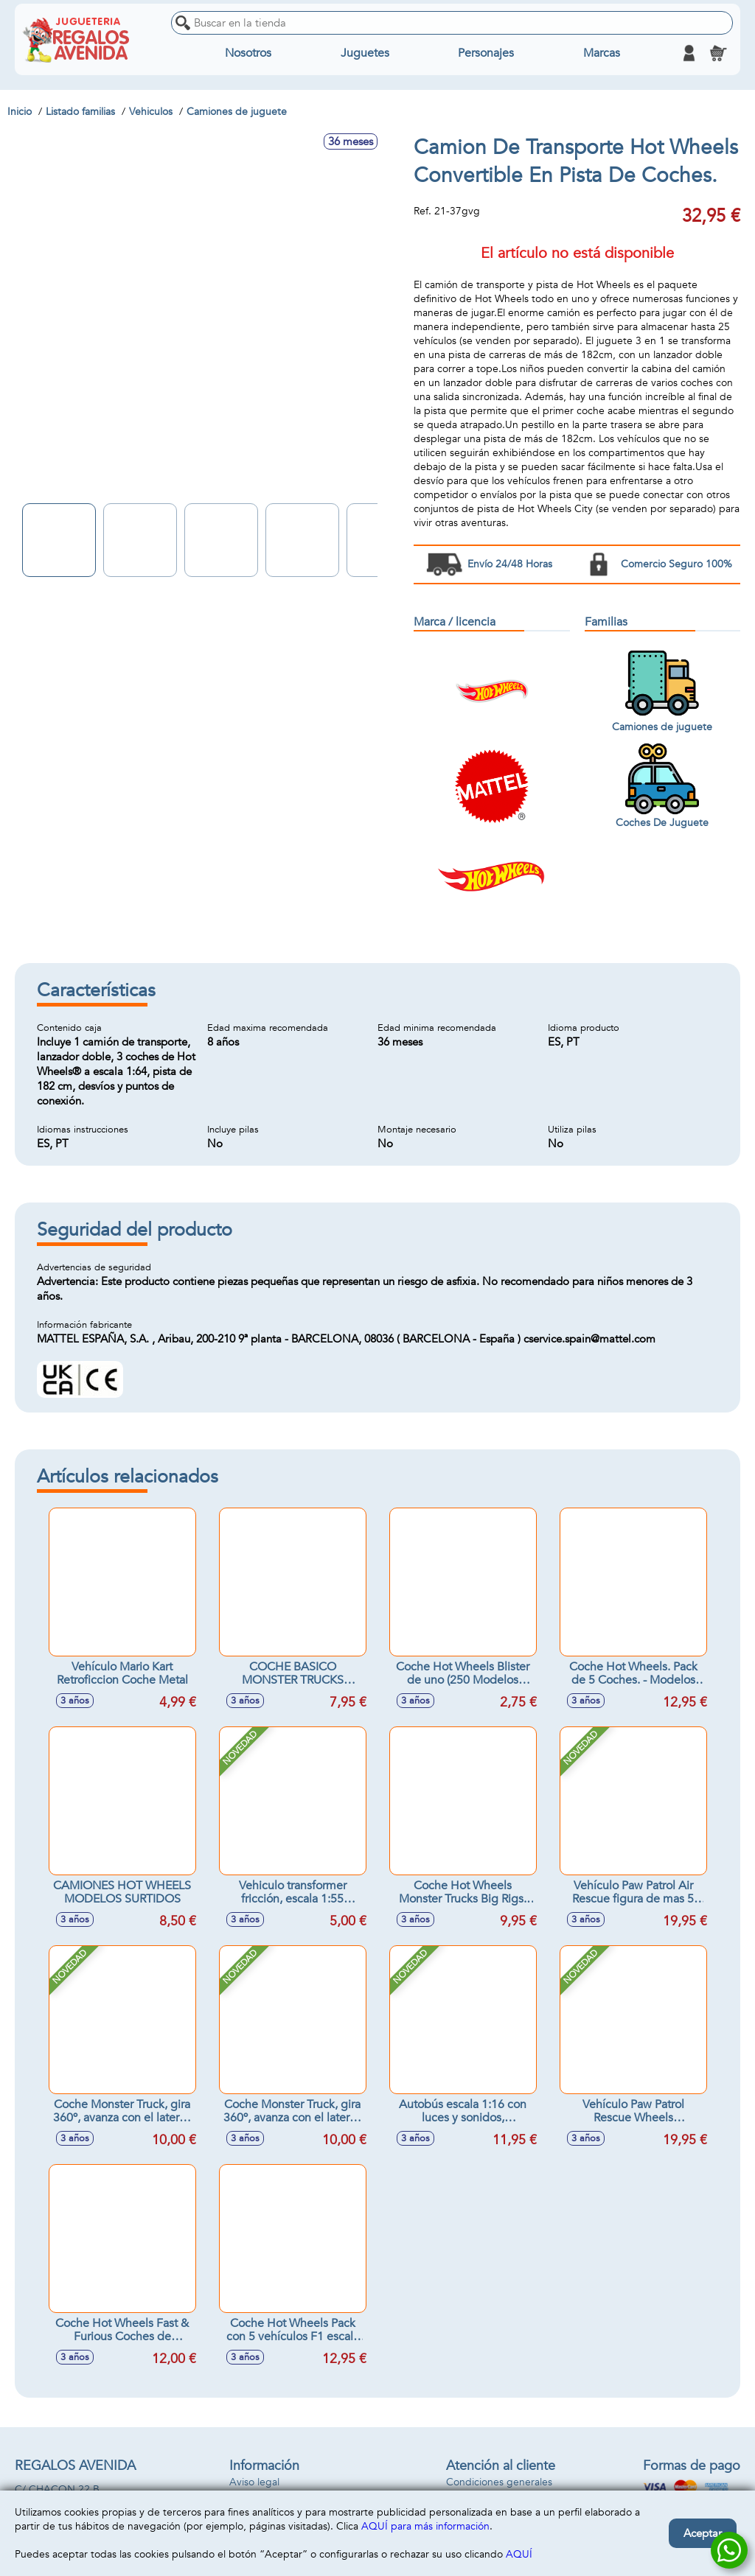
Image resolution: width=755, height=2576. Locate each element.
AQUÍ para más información (425, 2526)
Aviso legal (254, 2482)
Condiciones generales (499, 2482)
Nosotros (248, 53)
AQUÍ (519, 2554)
